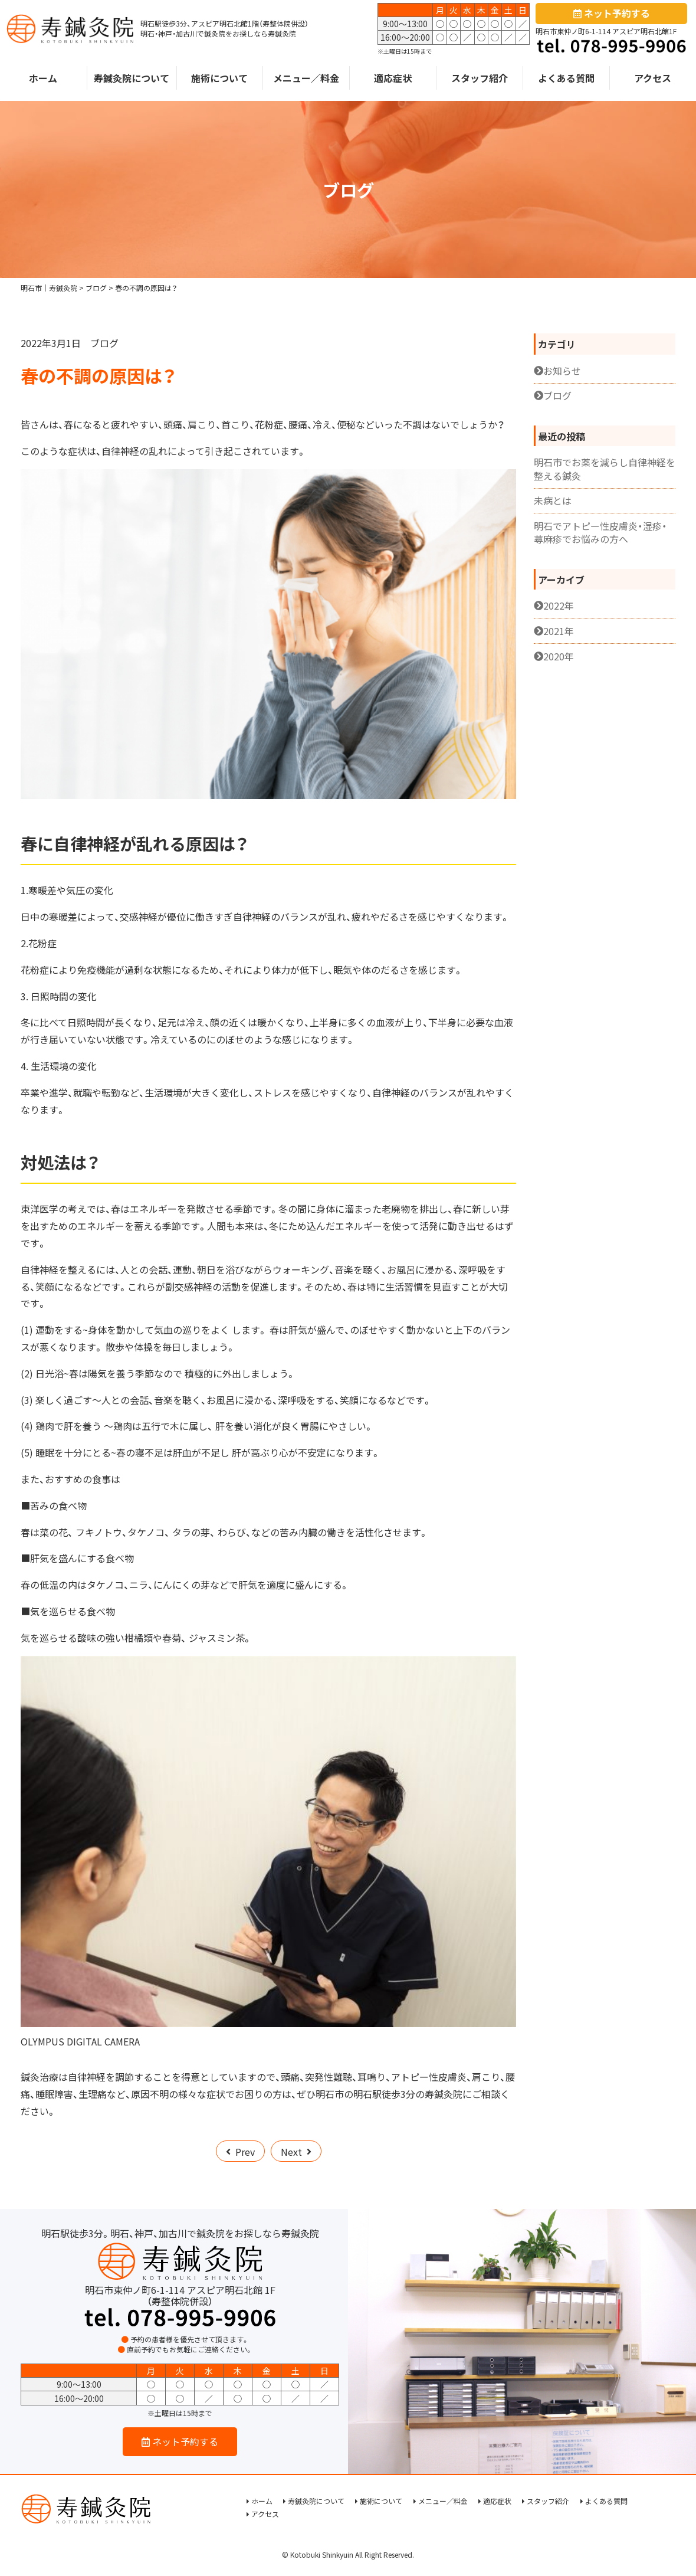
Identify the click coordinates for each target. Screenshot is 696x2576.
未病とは (553, 499)
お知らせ (562, 369)
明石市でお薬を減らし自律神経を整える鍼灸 (604, 468)
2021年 (558, 630)
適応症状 (393, 80)
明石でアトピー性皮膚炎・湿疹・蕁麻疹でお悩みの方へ (600, 531)
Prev (245, 2150)
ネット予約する (611, 14)
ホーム (43, 80)
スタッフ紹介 (479, 80)
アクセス (652, 80)
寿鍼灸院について (131, 80)
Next (291, 2150)
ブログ (104, 342)
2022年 (558, 604)
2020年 (558, 655)
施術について (219, 80)
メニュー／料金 (306, 80)
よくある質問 (566, 80)
